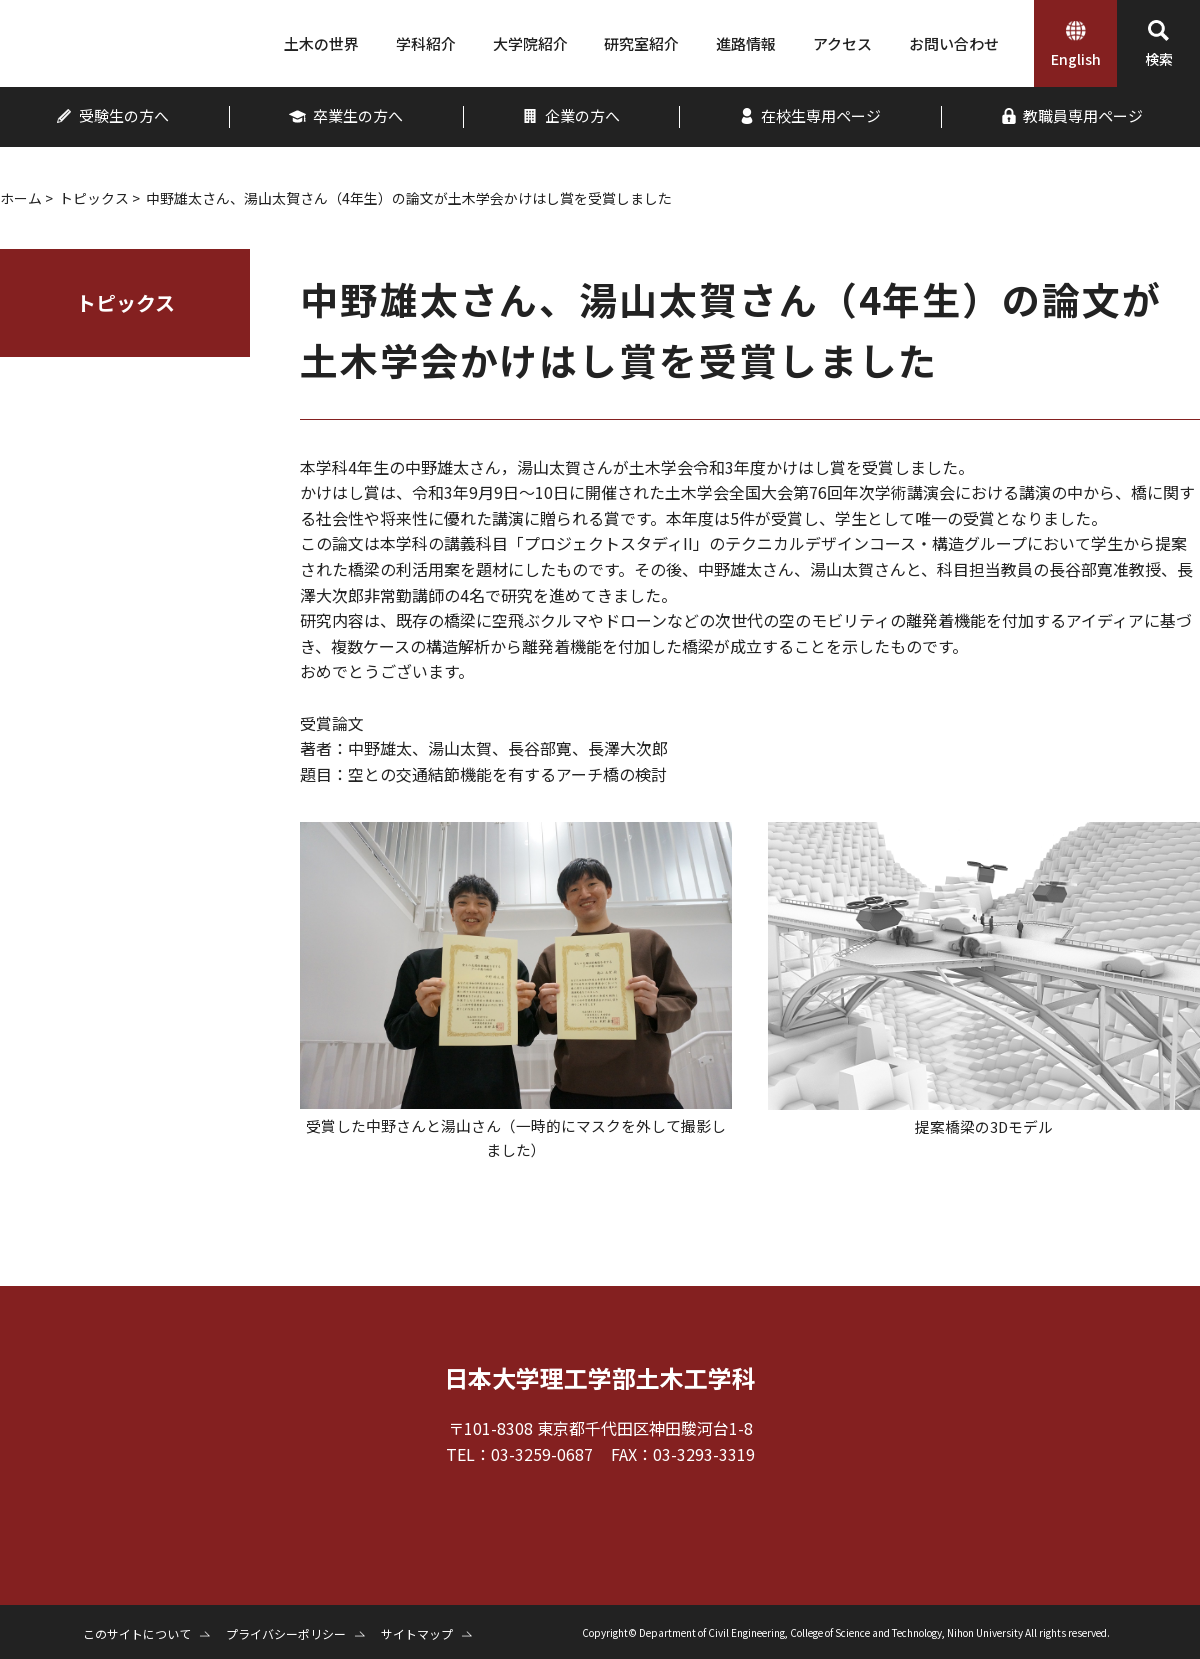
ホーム (21, 198)
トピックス (94, 198)
